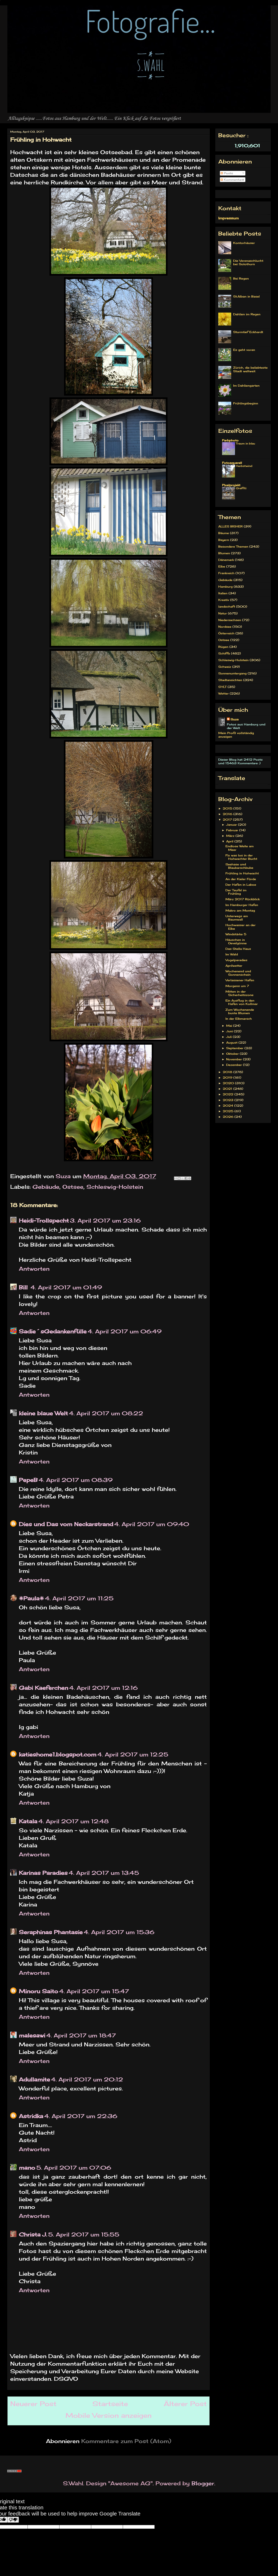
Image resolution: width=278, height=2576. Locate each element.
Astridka (31, 2116)
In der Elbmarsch (238, 1018)
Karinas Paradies (43, 1873)
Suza (234, 719)
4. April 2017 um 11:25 (79, 1598)
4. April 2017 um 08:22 (106, 1413)
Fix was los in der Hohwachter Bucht (241, 857)
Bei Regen (241, 278)
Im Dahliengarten (246, 385)
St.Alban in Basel (246, 296)
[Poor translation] (13, 2520)
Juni (230, 1031)
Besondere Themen (233, 546)
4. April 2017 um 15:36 (119, 1932)
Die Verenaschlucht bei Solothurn (248, 262)
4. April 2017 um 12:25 (132, 1754)
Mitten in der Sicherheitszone (239, 993)
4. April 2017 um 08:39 (76, 1480)
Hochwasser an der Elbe (240, 926)
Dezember (234, 1065)
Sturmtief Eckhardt (248, 332)
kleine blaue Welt (43, 1413)
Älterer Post (185, 2404)
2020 (229, 1083)
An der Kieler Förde (240, 879)
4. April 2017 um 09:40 (151, 1524)
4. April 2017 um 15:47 (94, 1991)
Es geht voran (244, 350)
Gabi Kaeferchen (43, 1688)
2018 (228, 1072)
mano (27, 2167)
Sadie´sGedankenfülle (53, 1331)
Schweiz (224, 666)
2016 (228, 814)
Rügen (223, 647)
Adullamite (34, 2079)
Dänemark (226, 560)
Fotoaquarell (232, 463)
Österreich (226, 633)
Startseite (110, 2404)
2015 (228, 808)
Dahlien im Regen (246, 314)
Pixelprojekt (231, 485)
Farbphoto (230, 440)
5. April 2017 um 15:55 (83, 2234)
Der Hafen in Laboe (240, 884)
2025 (228, 1111)
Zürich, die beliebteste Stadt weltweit (250, 369)
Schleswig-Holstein (114, 1187)
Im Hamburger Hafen (241, 905)
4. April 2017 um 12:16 (103, 1688)
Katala (28, 1821)
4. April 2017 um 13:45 (104, 1873)
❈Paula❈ (31, 1598)
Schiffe (224, 653)
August (232, 1042)
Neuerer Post (33, 2404)
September (235, 1048)
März (230, 836)
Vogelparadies (236, 960)
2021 (228, 1088)
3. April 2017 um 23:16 (105, 1220)
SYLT (222, 687)
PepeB (28, 1480)
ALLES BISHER (230, 526)
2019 (228, 1077)
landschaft (226, 606)
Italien (222, 593)
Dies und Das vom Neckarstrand (66, 1524)
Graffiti (241, 488)
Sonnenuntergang (232, 673)
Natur (222, 613)
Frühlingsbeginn (245, 403)
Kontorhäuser (244, 243)
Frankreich (226, 573)
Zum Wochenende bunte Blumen (239, 1011)
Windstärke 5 (235, 934)
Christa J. (33, 2234)
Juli (229, 1037)
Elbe (221, 566)
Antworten (34, 1268)
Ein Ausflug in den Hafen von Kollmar (241, 1002)
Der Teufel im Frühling (235, 891)
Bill (24, 1287)
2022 (228, 1094)
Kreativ (223, 600)
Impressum (228, 218)
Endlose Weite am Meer (239, 847)
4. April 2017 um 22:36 (80, 2116)
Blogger (203, 2483)
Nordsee (224, 626)
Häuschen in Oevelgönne (236, 941)
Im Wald (231, 954)
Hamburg (225, 586)
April (230, 841)
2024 (228, 1105)
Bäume (223, 533)
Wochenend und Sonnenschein (238, 972)
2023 (228, 1100)
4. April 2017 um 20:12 (87, 2079)
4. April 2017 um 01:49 (66, 1287)
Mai (229, 1025)
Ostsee (72, 1187)
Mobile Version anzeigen (108, 2415)
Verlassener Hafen (239, 980)
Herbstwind (244, 466)
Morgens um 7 (237, 986)
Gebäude (45, 1187)
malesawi (32, 2035)
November (234, 1059)
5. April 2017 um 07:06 (73, 2167)
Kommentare (232, 179)
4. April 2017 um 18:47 (81, 2035)
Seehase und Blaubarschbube (239, 866)
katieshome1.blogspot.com (57, 1754)
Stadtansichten (230, 680)
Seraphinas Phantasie (51, 1932)
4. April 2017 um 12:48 (73, 1821)
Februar (232, 830)
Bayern (223, 540)
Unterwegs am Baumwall (236, 917)
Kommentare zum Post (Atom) (126, 2441)
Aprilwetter (233, 965)
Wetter (223, 693)
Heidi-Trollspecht (44, 1220)
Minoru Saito (38, 1991)
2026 (228, 1117)
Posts (227, 173)
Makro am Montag (240, 910)
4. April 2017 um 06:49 (125, 1331)
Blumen (224, 553)
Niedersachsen (229, 620)
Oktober (233, 1053)
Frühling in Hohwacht (242, 873)
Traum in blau (245, 443)
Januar (232, 824)
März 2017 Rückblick (242, 899)
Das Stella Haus (238, 949)
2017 (228, 819)
